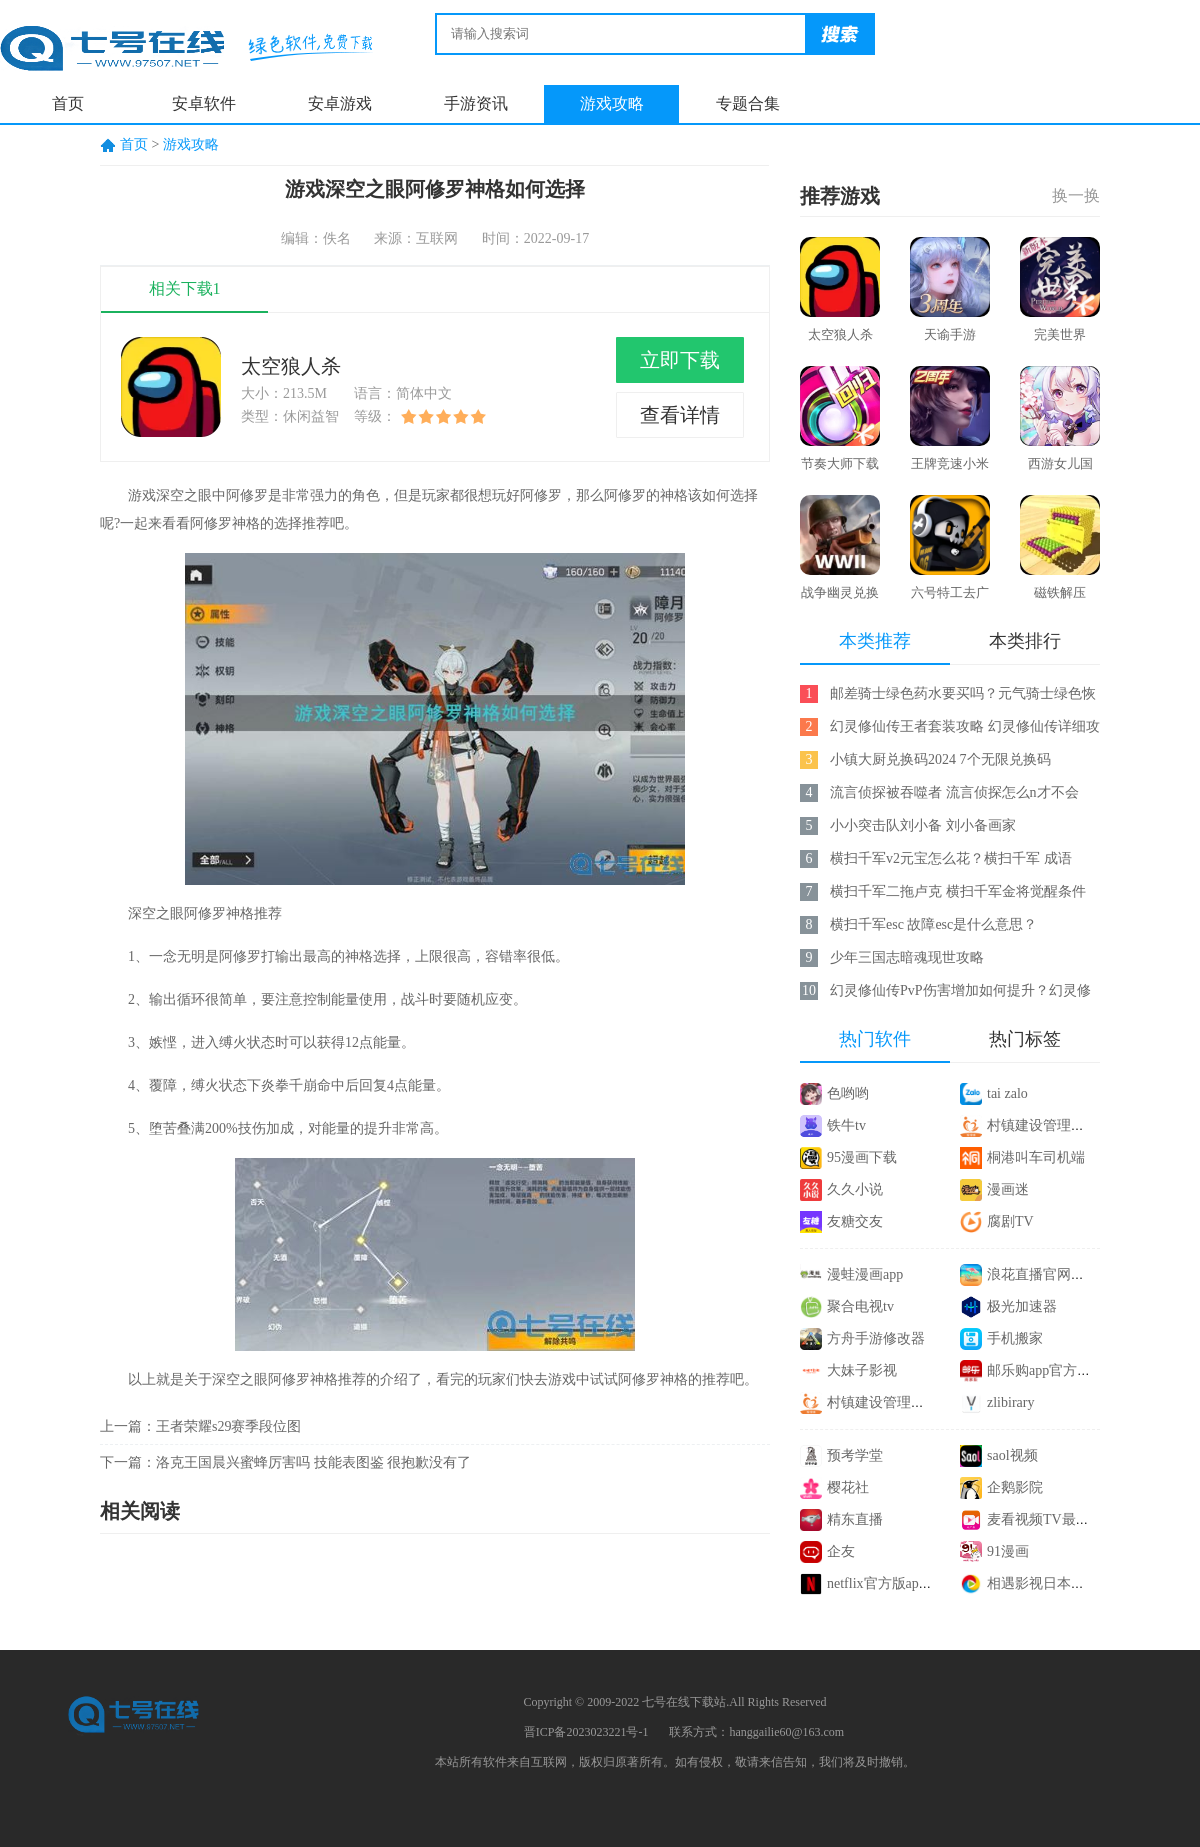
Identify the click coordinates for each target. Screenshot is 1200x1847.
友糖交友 (855, 1221)
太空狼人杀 (291, 366)
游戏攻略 (612, 103)
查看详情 (680, 415)
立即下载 (680, 360)
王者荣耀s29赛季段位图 (228, 1426)
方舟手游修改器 (876, 1338)
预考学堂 (855, 1455)
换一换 (1076, 195)
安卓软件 (204, 103)
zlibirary (1010, 1402)
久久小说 (855, 1189)
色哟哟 (848, 1093)
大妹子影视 (862, 1370)
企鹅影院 (1015, 1487)
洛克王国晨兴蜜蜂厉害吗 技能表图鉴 (270, 1462)
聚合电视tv (860, 1306)
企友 (841, 1551)
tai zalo (1007, 1093)
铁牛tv (846, 1125)
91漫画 (1008, 1551)
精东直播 (855, 1519)
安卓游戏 (340, 103)
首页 (68, 103)
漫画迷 (1008, 1189)
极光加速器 (1022, 1306)
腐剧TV (1010, 1221)
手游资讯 (476, 103)
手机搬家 (1015, 1338)
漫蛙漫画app (865, 1274)
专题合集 (748, 103)
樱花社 (848, 1487)
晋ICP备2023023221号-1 (586, 1732)
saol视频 (1012, 1455)
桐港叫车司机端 (1036, 1157)
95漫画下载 (862, 1157)
